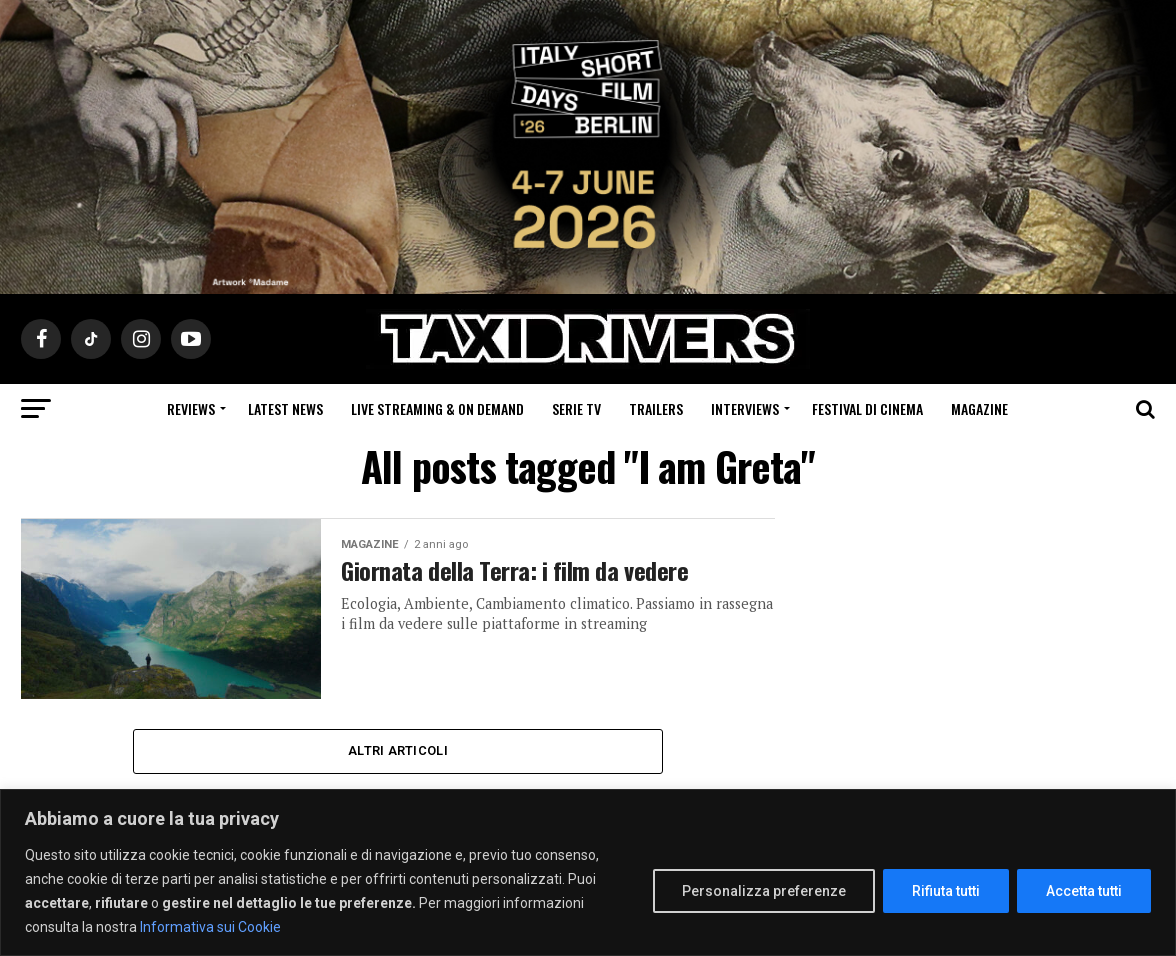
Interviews (745, 408)
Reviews (191, 408)
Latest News (285, 408)
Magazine (979, 408)
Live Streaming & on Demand (437, 408)
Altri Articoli (398, 750)
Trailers (656, 408)
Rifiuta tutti (946, 891)
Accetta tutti (1084, 891)
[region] (588, 872)
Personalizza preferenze (764, 891)
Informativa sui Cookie (210, 927)
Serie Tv (576, 408)
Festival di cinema (867, 408)
